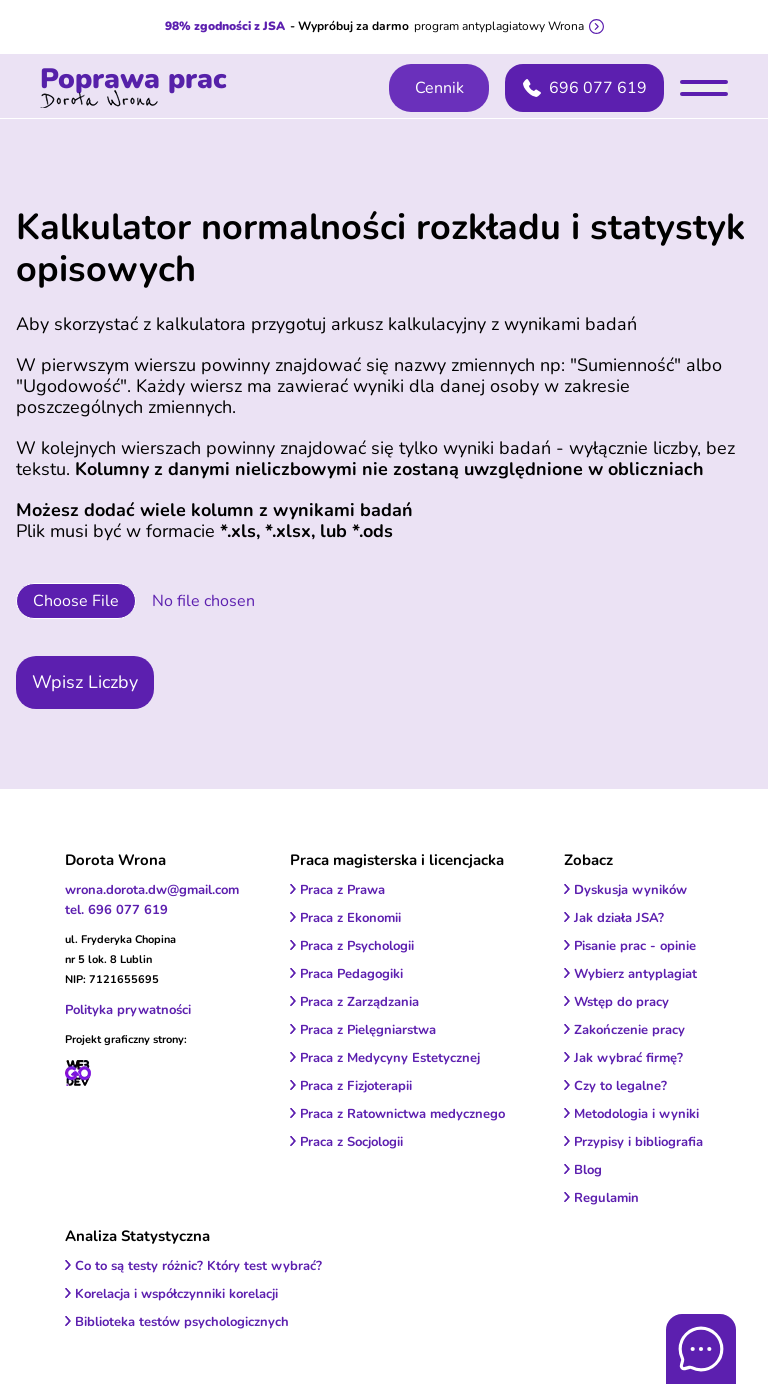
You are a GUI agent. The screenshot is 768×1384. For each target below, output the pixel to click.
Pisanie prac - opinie (635, 946)
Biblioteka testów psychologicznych (182, 1322)
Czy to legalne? (620, 1086)
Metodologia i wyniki (636, 1114)
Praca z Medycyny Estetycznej (390, 1058)
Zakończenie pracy (629, 1030)
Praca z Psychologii (357, 946)
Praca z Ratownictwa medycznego (402, 1114)
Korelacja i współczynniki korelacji (176, 1294)
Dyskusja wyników (630, 890)
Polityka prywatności (128, 1010)
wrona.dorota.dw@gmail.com (152, 890)
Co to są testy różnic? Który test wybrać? (198, 1266)
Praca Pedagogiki (351, 974)
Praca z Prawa (342, 890)
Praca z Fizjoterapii (356, 1086)
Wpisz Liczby (85, 682)
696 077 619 (585, 88)
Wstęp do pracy (621, 1002)
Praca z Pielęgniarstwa (368, 1030)
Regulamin (606, 1198)
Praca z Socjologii (351, 1142)
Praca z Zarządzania (359, 1002)
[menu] (704, 88)
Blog (588, 1170)
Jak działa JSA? (619, 918)
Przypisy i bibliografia (638, 1142)
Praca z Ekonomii (350, 918)
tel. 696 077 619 (116, 910)
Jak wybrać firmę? (628, 1058)
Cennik (439, 88)
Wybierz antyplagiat (635, 974)
